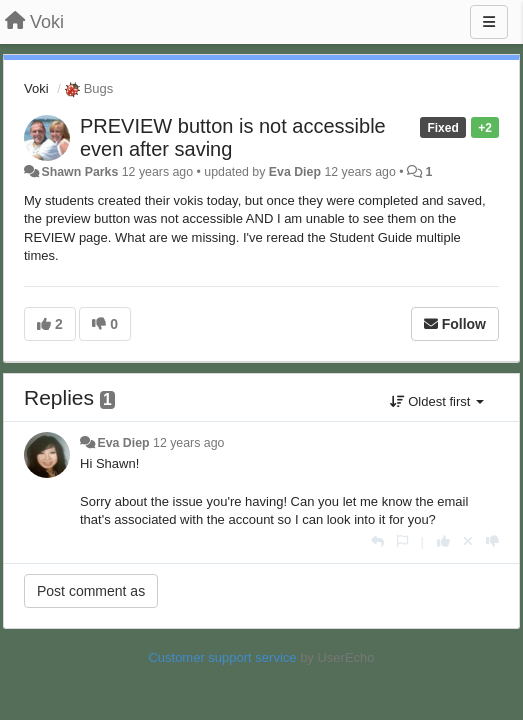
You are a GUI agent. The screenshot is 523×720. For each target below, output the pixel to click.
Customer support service (222, 657)
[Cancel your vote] (468, 541)
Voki (36, 88)
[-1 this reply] (492, 541)
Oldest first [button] (437, 401)
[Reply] (377, 541)
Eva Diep (295, 172)
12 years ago (188, 443)
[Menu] (489, 22)
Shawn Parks (79, 172)
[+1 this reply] (443, 541)
